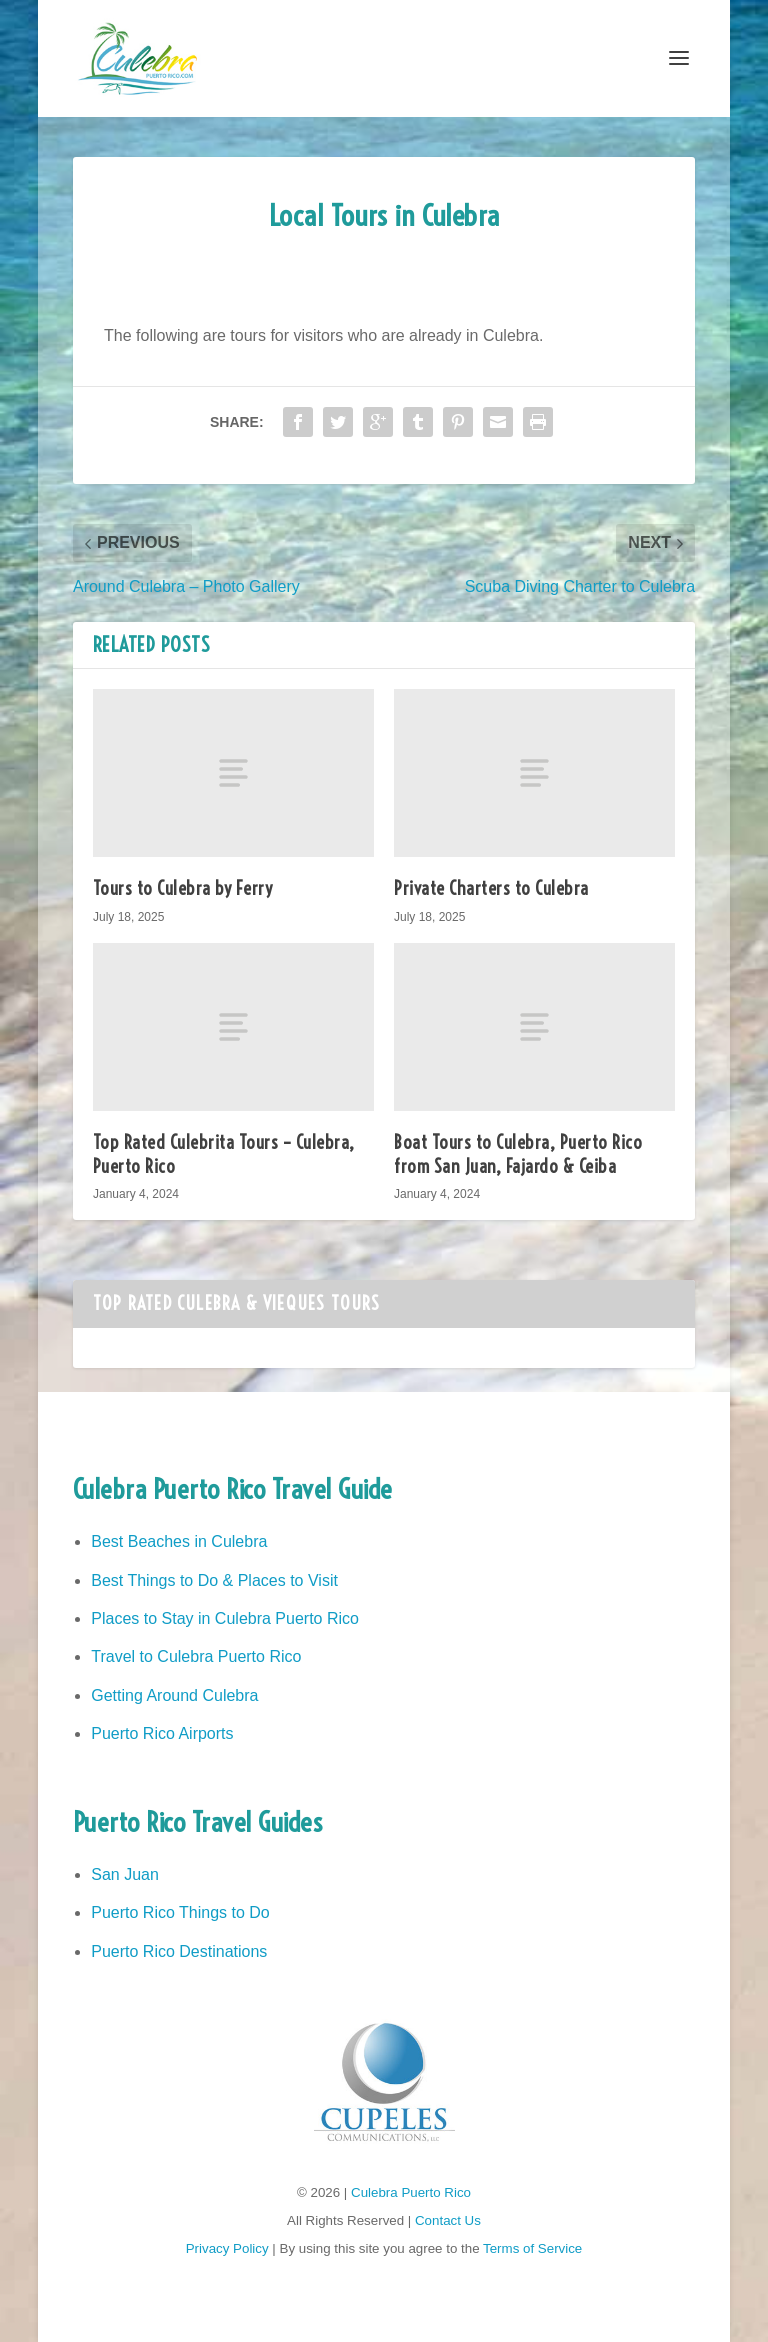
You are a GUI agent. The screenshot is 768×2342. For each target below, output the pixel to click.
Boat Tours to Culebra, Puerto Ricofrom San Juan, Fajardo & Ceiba (518, 1154)
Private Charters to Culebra (491, 888)
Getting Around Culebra (174, 1695)
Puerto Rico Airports (162, 1733)
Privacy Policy (227, 2248)
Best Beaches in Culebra (179, 1541)
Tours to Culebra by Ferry (183, 888)
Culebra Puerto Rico (411, 2192)
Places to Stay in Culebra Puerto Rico (225, 1618)
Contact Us (448, 2220)
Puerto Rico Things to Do (180, 1912)
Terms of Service (532, 2248)
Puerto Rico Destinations (179, 1951)
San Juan (125, 1874)
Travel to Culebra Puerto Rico (196, 1656)
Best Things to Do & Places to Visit (214, 1580)
